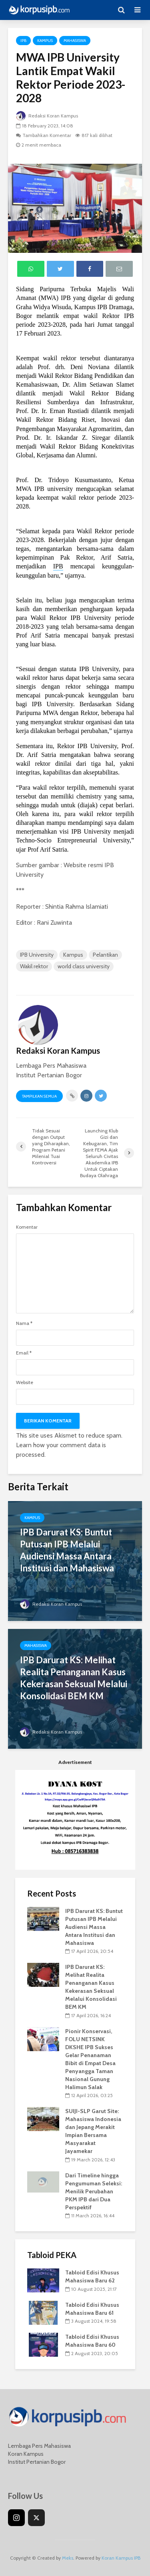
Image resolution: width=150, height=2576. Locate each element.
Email (24, 1353)
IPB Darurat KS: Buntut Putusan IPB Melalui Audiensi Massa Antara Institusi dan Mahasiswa (67, 1550)
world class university (84, 966)
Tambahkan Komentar (46, 135)
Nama (24, 1323)
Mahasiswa (75, 40)
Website (24, 1382)
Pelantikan (105, 954)
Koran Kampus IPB (121, 2558)
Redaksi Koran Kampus (47, 116)
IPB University (37, 954)
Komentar (27, 1227)
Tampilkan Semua (39, 1096)
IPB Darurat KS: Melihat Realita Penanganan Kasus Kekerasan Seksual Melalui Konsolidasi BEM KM (73, 1677)
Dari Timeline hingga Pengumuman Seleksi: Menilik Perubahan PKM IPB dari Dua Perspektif (93, 2191)
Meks (67, 2558)
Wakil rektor (34, 966)
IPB (23, 40)
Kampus (45, 40)
